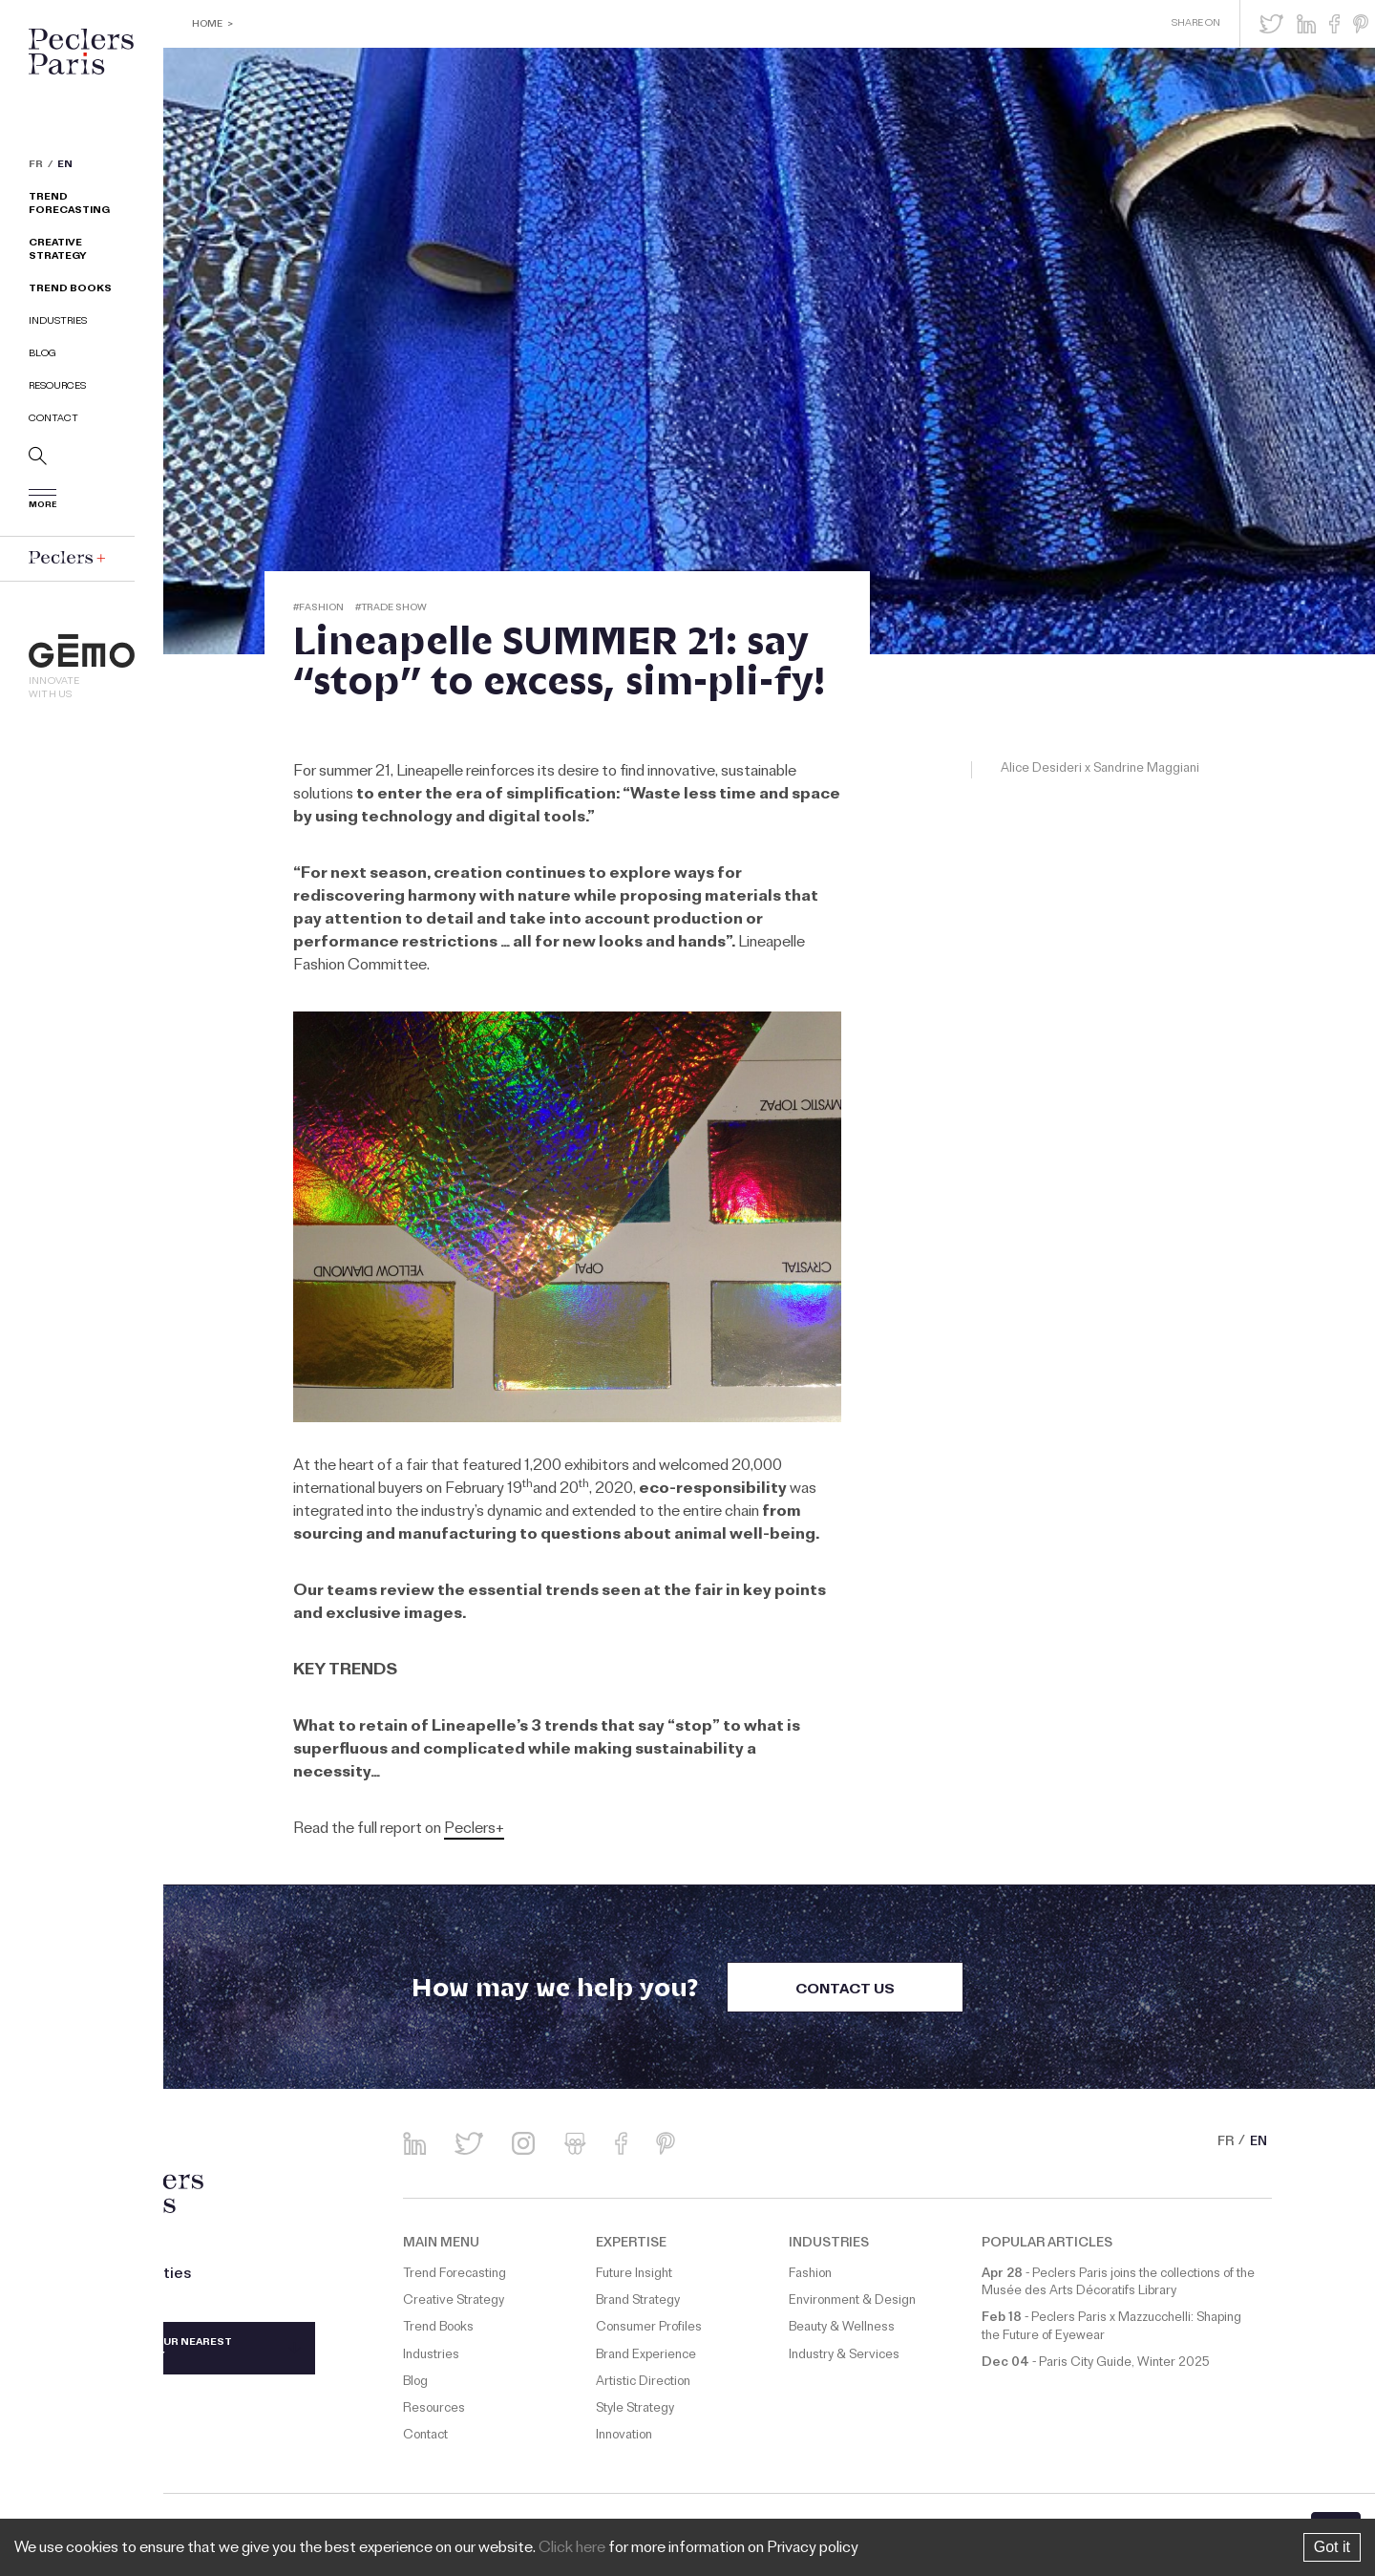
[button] (1271, 23)
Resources (57, 387)
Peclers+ (474, 1830)
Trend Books (70, 290)
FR (36, 166)
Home (207, 25)
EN (65, 166)
